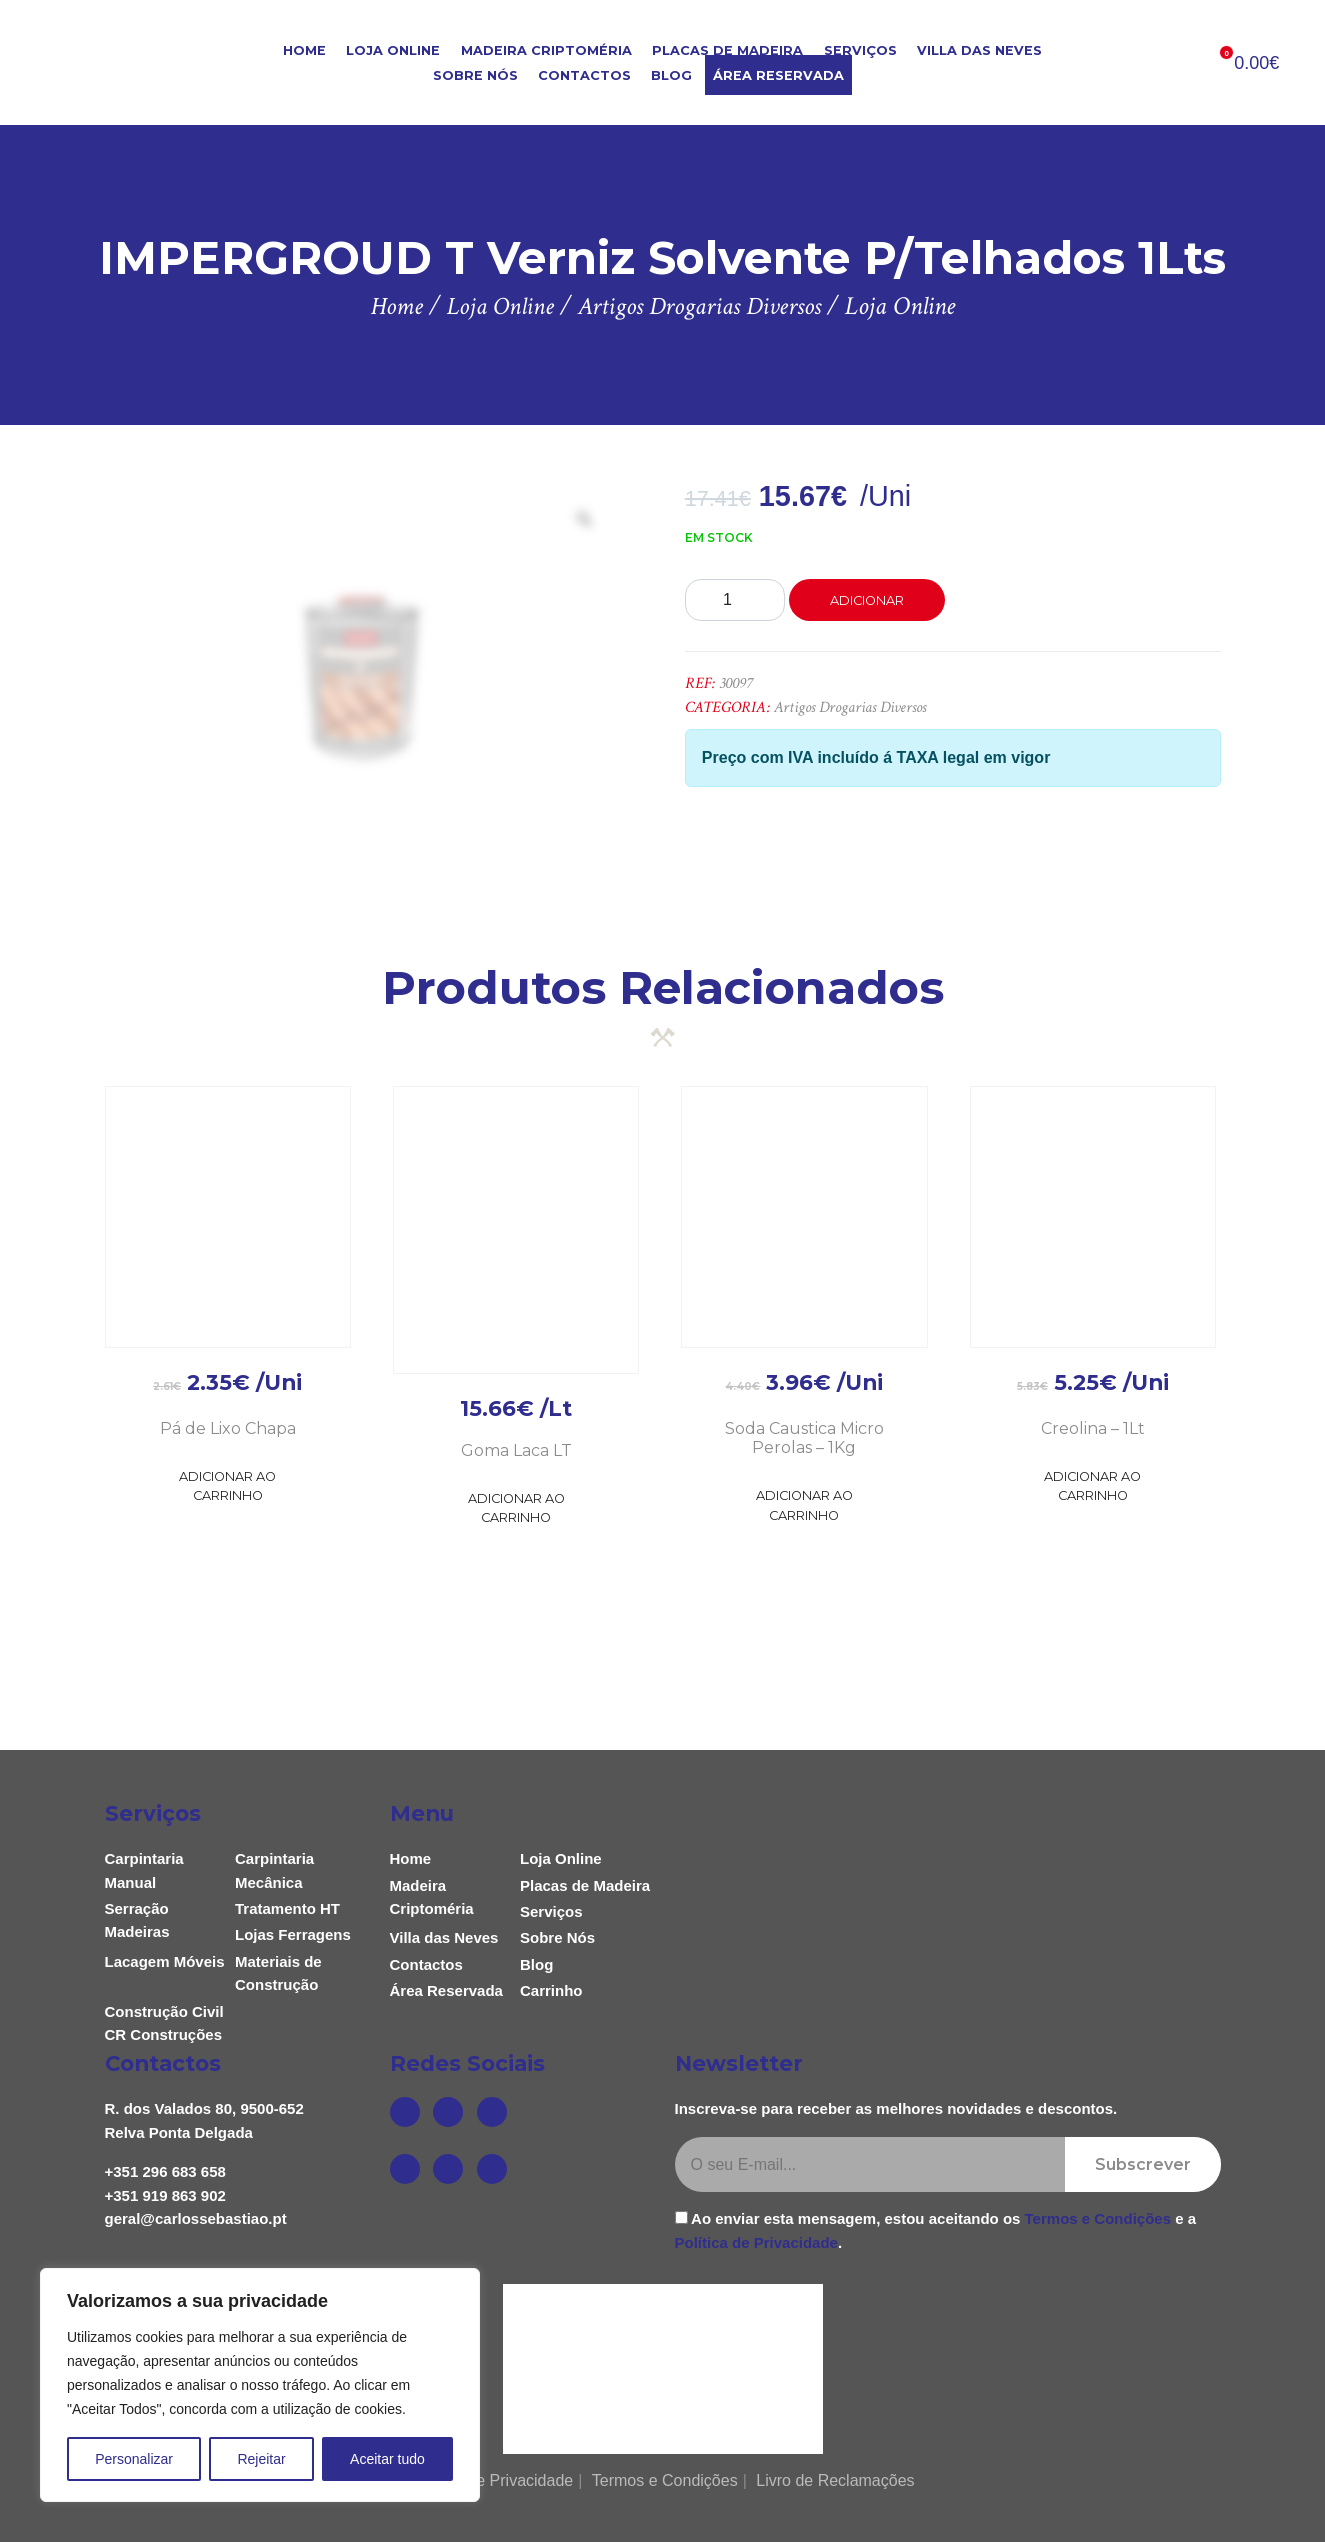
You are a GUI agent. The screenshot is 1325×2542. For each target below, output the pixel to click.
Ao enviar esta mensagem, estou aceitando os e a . (936, 2230)
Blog (671, 75)
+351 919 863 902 (165, 2195)
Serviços (860, 50)
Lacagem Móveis (165, 1961)
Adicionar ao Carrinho (227, 1486)
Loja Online (393, 50)
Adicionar (867, 600)
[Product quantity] (735, 600)
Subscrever (1143, 2164)
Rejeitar (261, 2459)
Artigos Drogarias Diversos (850, 707)
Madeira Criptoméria (546, 50)
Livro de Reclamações (835, 2480)
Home (304, 50)
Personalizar (134, 2459)
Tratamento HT (287, 1908)
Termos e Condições (1098, 2218)
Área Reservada (778, 75)
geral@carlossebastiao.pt (196, 2218)
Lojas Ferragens (293, 1934)
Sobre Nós (475, 75)
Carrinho (551, 1990)
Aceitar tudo (387, 2459)
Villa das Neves (979, 50)
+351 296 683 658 (165, 2171)
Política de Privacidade (756, 2242)
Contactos (584, 75)
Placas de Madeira (727, 50)
